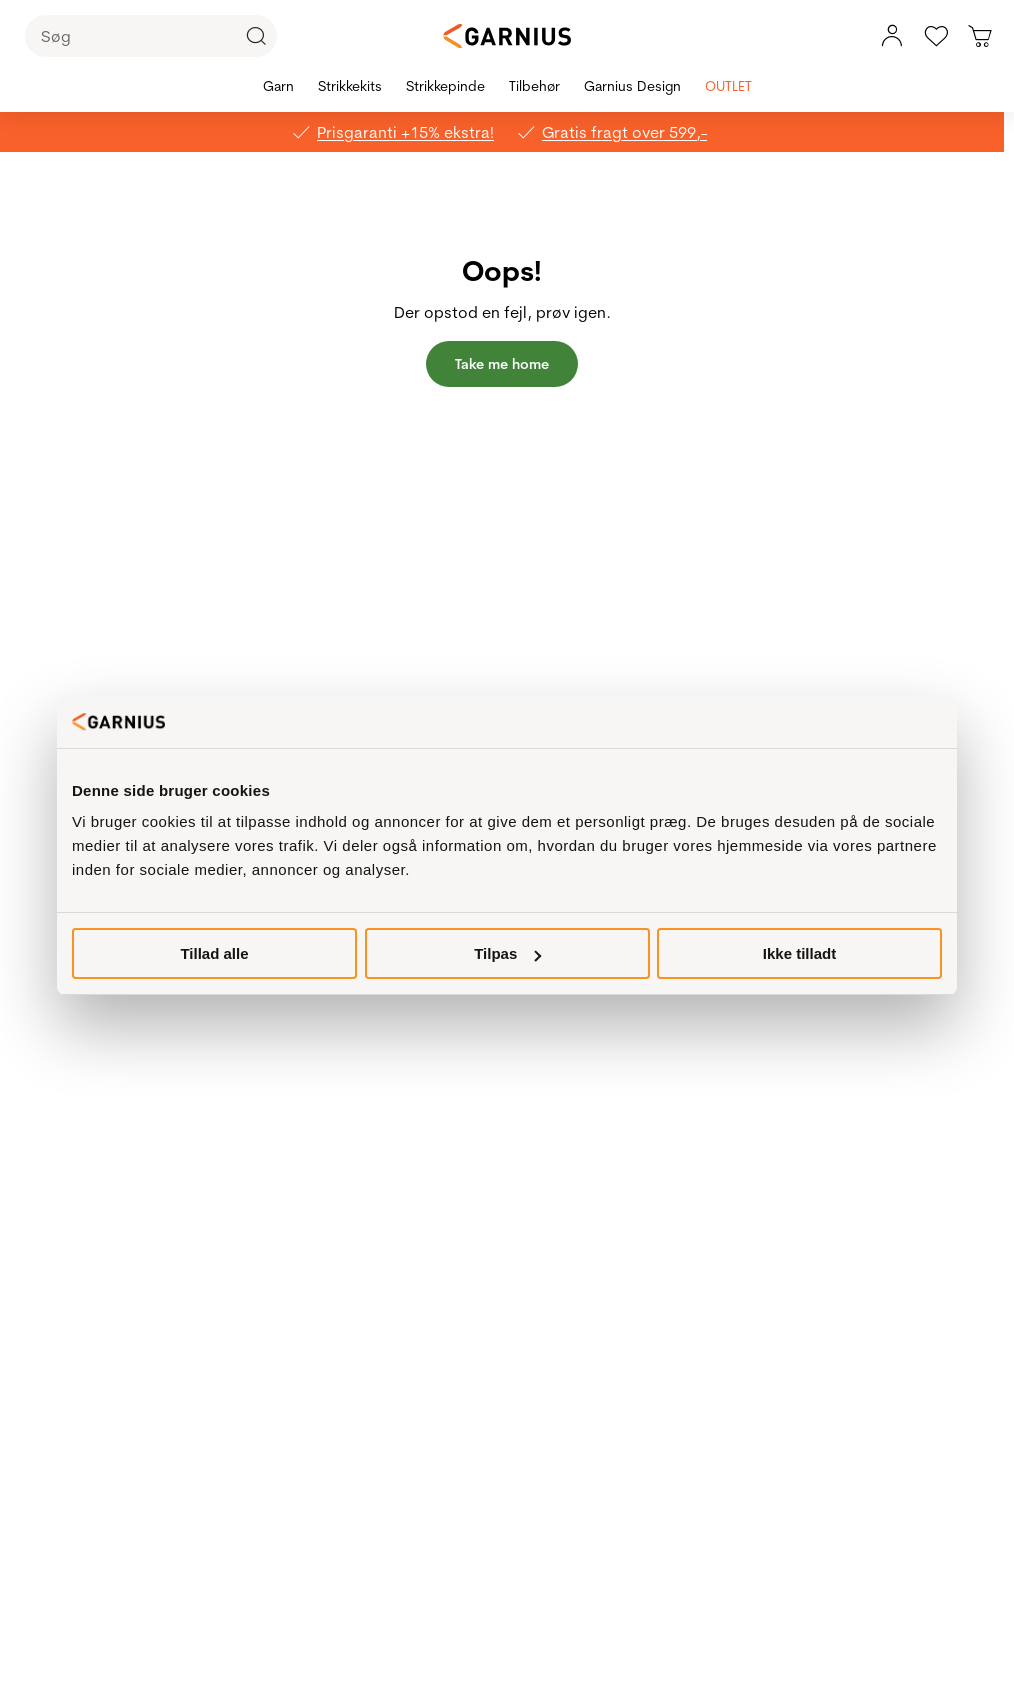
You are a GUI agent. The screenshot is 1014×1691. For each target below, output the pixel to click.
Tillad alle (214, 953)
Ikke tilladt (799, 953)
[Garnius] (507, 36)
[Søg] (151, 36)
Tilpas (507, 953)
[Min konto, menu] (892, 36)
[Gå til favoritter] (936, 36)
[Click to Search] (256, 36)
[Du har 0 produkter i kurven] (980, 36)
